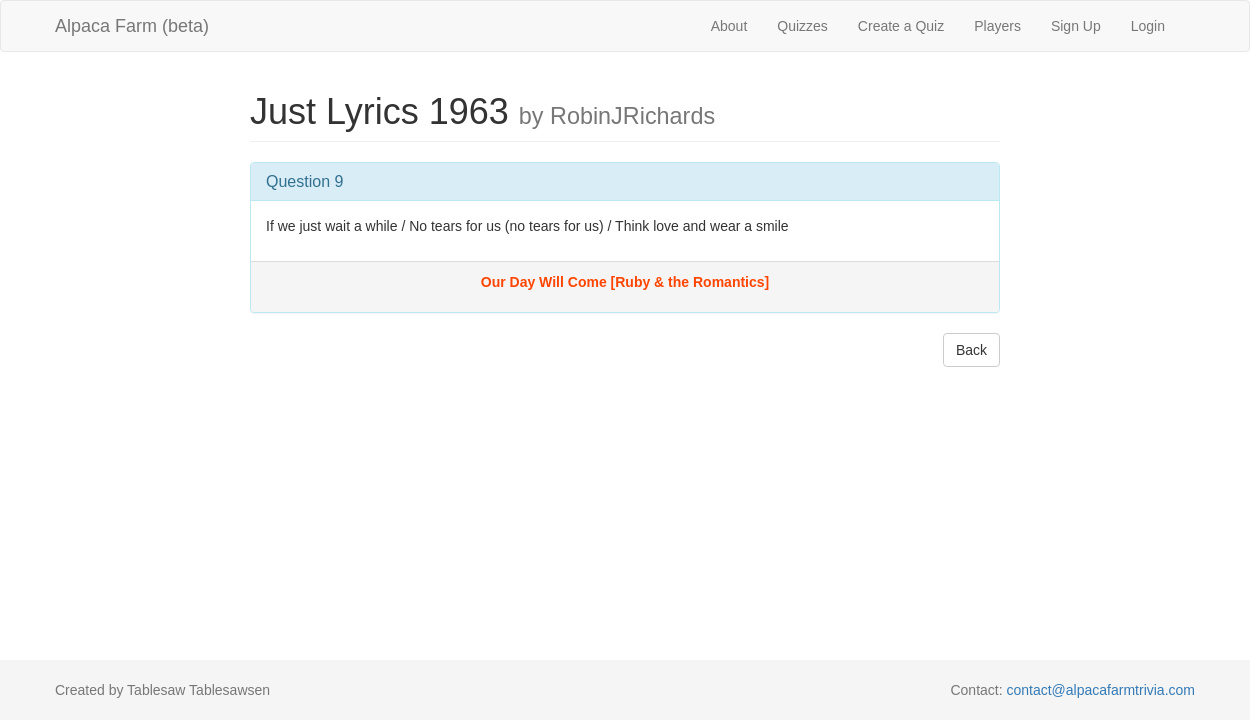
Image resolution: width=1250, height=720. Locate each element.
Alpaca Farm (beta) (132, 26)
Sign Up (1076, 26)
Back (971, 350)
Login (1148, 26)
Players (997, 26)
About (729, 26)
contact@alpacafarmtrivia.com (1100, 690)
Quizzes (802, 26)
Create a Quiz (901, 26)
